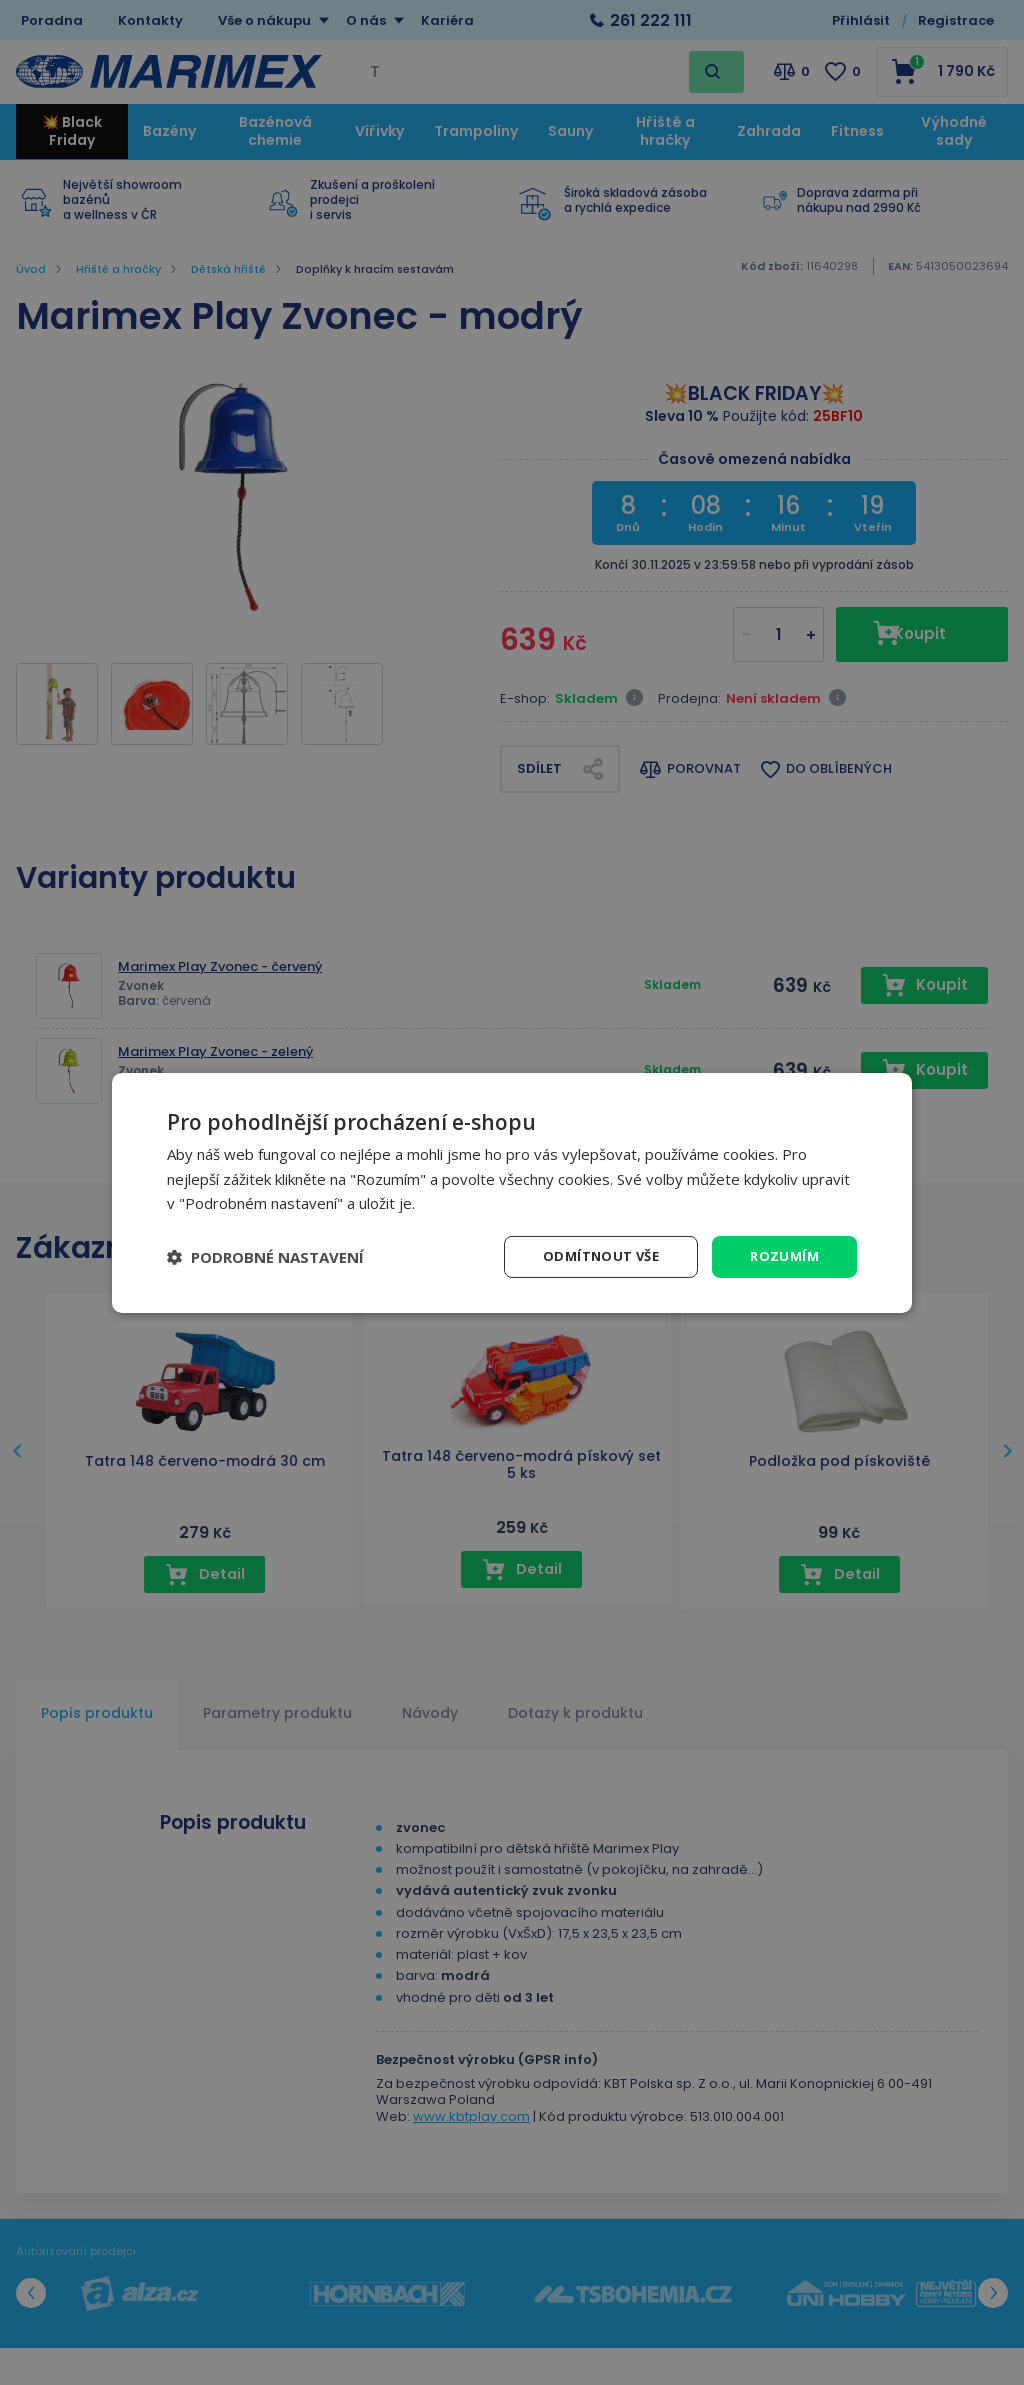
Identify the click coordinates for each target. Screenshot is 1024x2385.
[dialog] (512, 1192)
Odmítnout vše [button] (594, 1255)
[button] (265, 1257)
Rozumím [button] (783, 1255)
